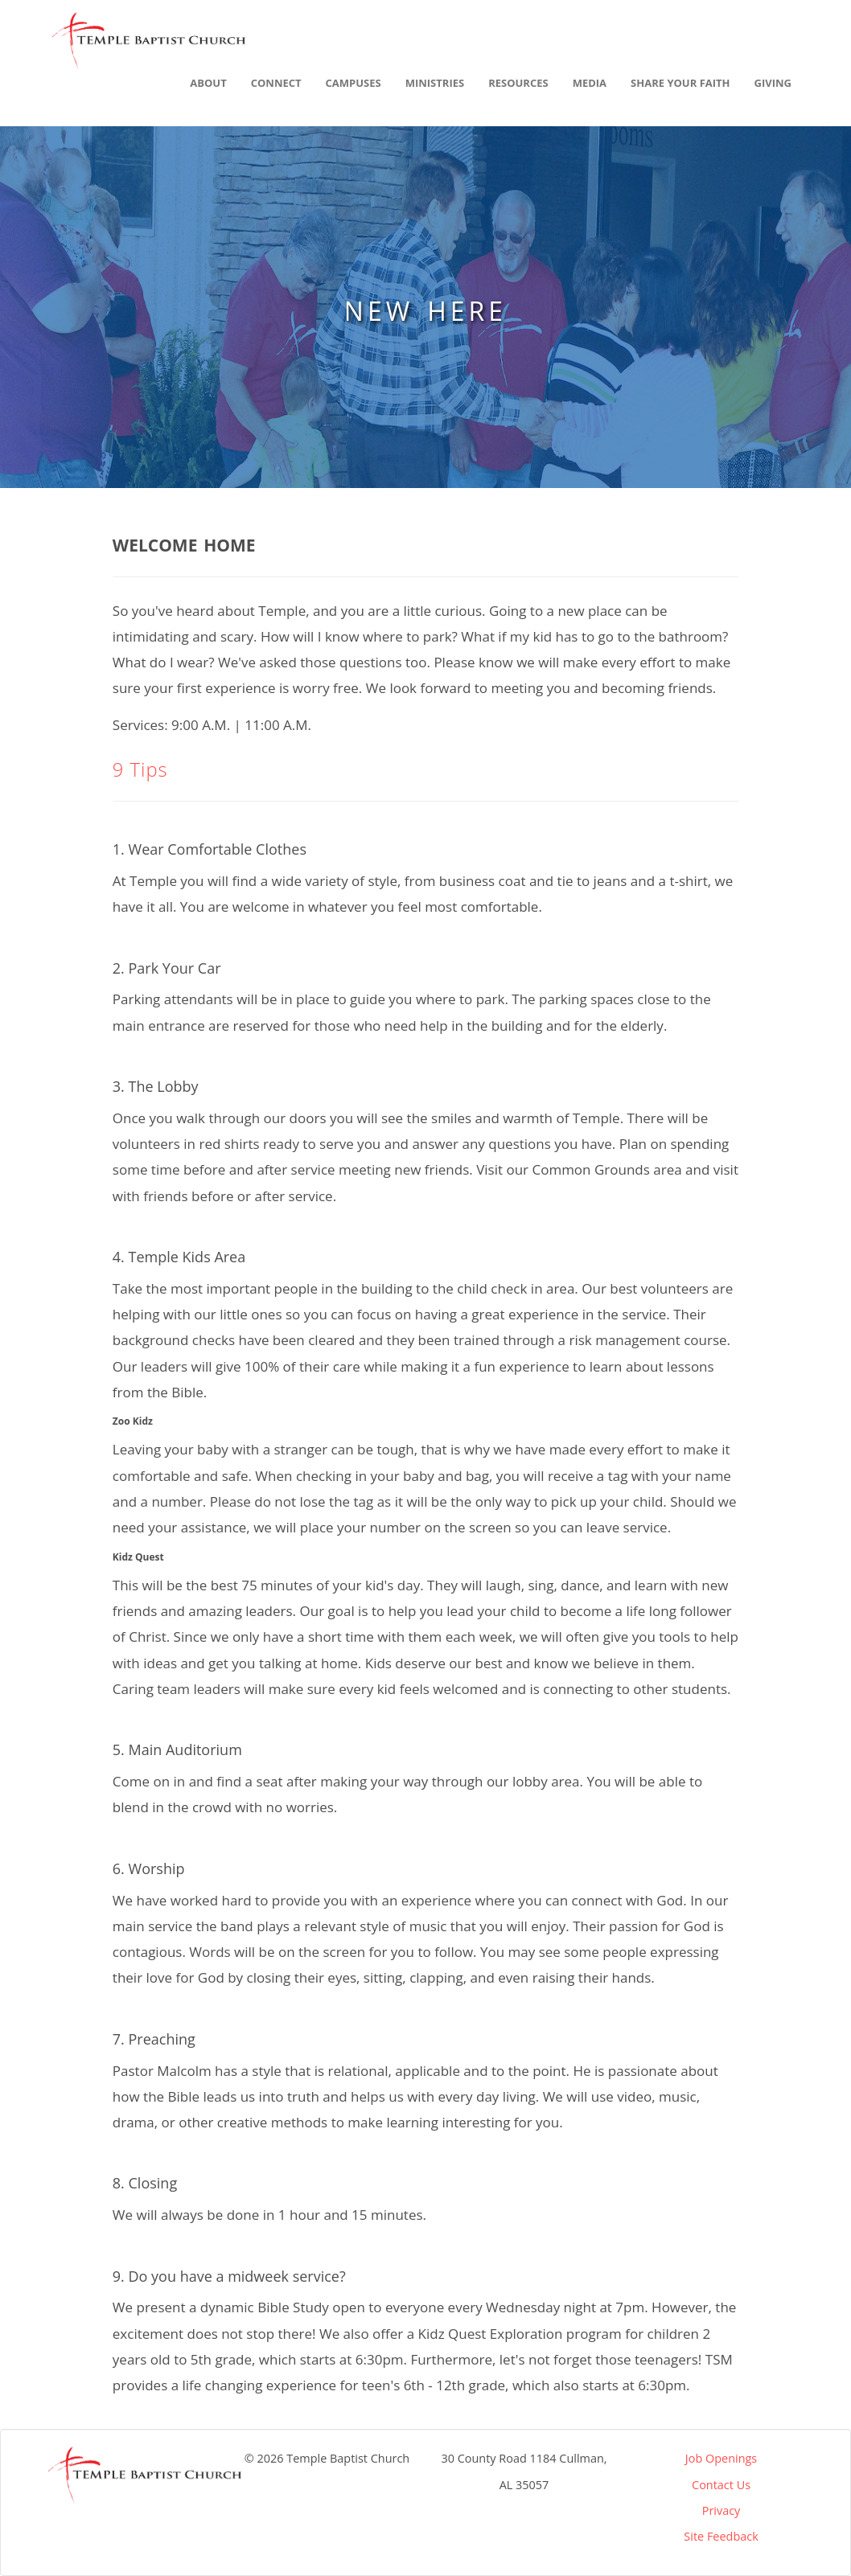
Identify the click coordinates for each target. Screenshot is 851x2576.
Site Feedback (721, 2536)
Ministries (434, 83)
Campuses (353, 83)
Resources (518, 83)
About (208, 83)
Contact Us (721, 2484)
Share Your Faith (680, 83)
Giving (772, 83)
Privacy (721, 2510)
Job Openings (721, 2458)
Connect (276, 83)
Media (589, 83)
